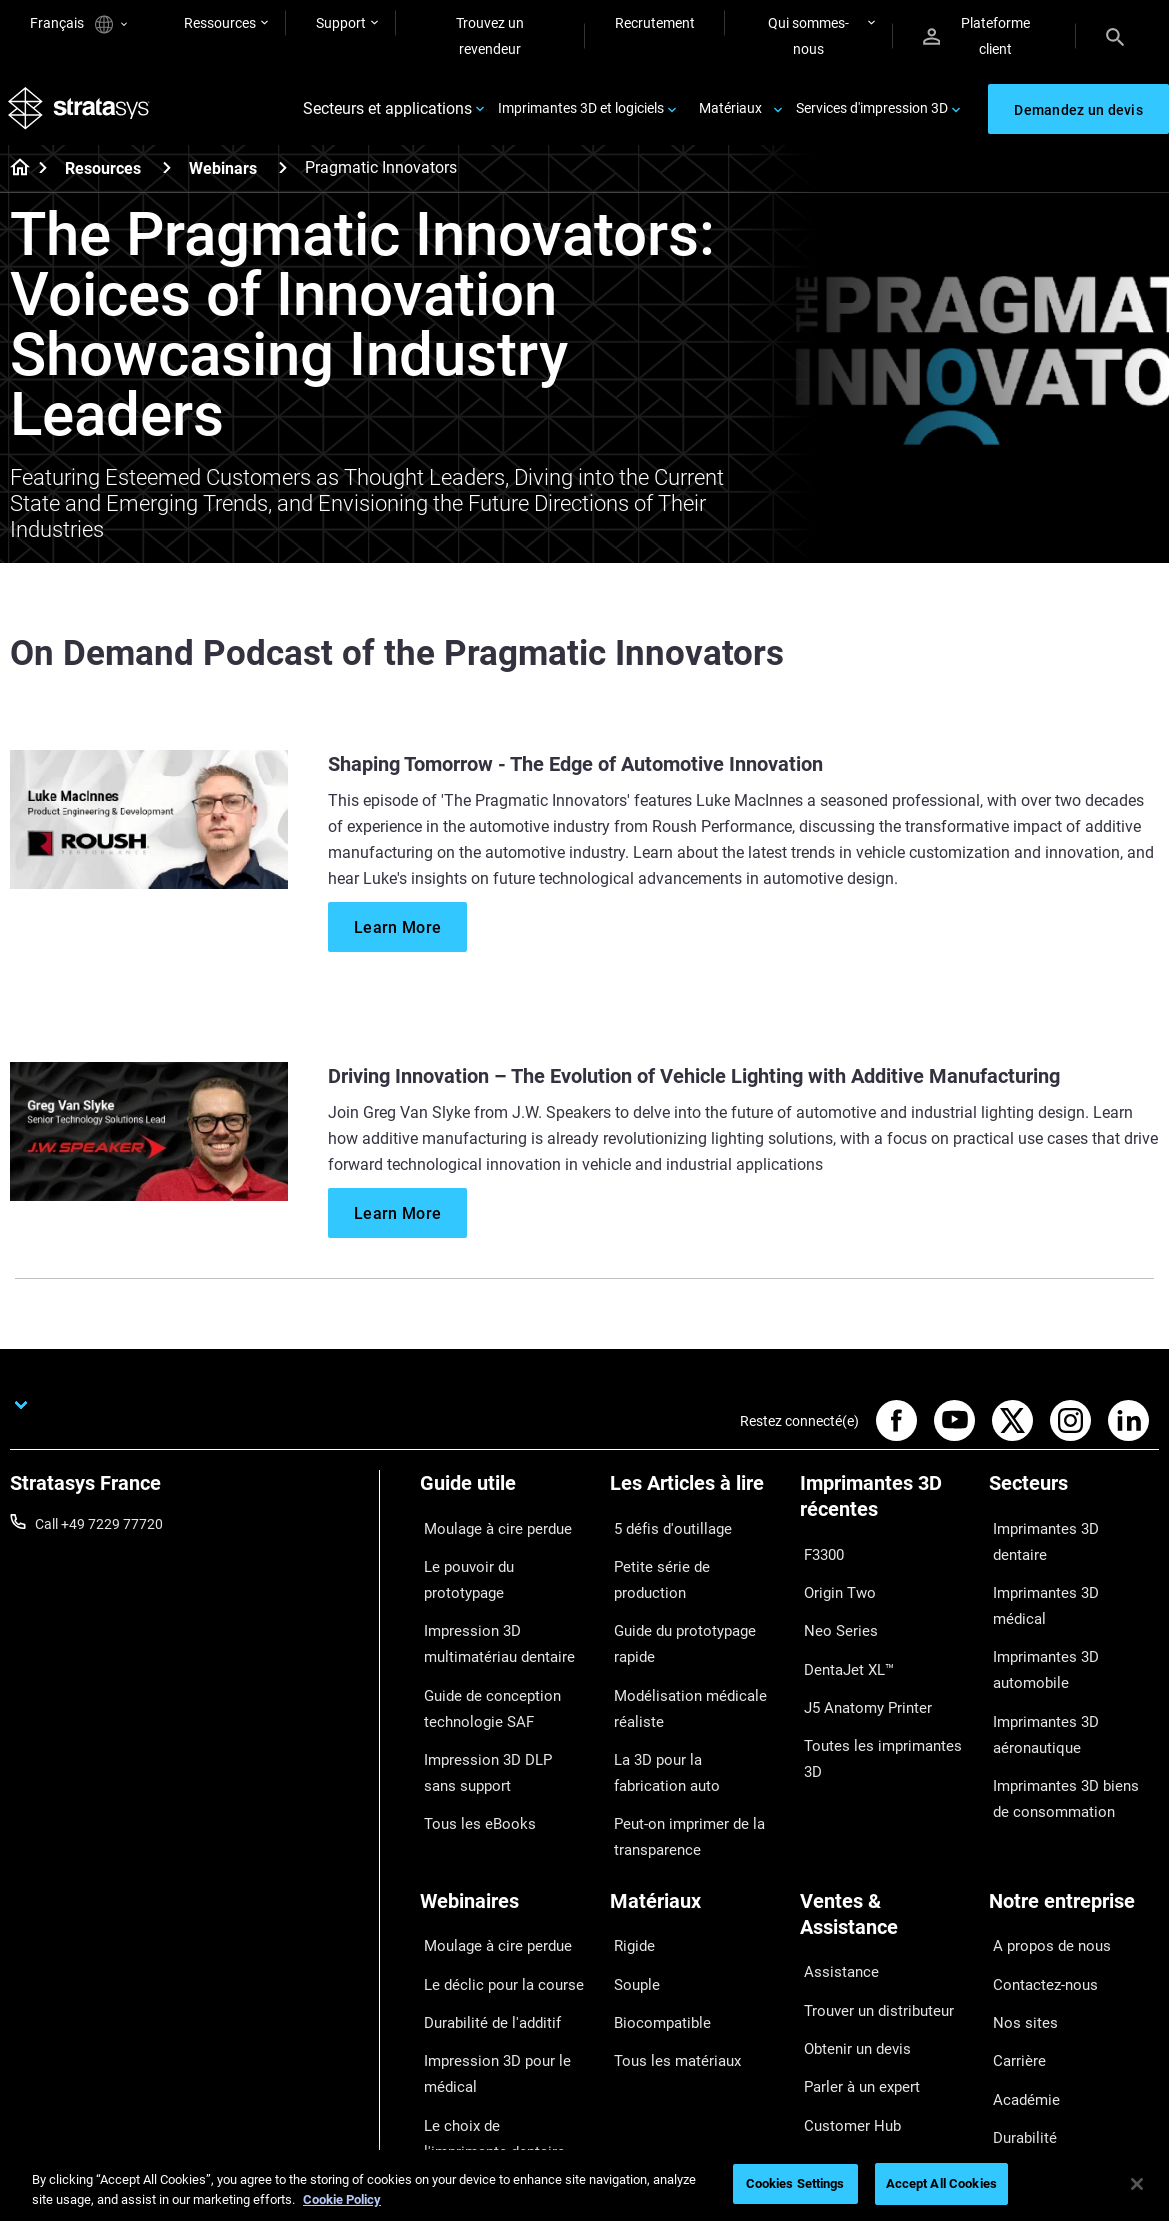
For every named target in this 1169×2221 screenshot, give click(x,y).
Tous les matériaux (668, 1957)
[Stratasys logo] (81, 112)
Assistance (834, 1895)
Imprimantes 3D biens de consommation (1065, 1713)
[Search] (1115, 36)
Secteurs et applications (387, 112)
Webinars (223, 175)
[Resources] (167, 174)
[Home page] (13, 176)
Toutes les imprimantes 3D (881, 1704)
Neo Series (832, 1616)
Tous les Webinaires (480, 2067)
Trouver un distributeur (870, 1924)
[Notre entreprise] (1074, 1835)
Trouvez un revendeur (490, 36)
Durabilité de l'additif (482, 1927)
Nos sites (1017, 1927)
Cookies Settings (795, 2183)
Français (78, 24)
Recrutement (655, 23)
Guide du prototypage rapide (677, 1603)
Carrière (1013, 1957)
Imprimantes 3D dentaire (1065, 1531)
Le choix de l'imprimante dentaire (494, 2025)
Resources (103, 175)
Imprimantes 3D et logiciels (581, 112)
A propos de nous (1043, 1869)
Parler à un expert (854, 1983)
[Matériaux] (695, 1835)
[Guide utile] (505, 1497)
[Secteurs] (1074, 1497)
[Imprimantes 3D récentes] (885, 1510)
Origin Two (833, 1586)
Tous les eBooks (469, 1756)
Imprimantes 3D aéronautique (1038, 1658)
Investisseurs (1030, 2045)
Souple (631, 1898)
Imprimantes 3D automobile (1038, 1603)
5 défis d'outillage (663, 1531)
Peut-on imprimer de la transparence (679, 1769)
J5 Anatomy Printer (860, 1674)
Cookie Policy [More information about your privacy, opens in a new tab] (342, 2199)
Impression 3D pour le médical (487, 1970)
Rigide (629, 1869)
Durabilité (1018, 2015)
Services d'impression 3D (872, 112)
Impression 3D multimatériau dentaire (490, 1603)
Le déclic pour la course (492, 1898)
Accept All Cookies (941, 2183)
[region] (584, 2185)
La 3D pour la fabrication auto (686, 1713)
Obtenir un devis (850, 1953)
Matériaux (730, 112)
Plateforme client (976, 36)
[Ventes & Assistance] (885, 1848)
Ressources (220, 23)
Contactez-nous (1038, 1898)
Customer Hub (845, 2012)
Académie (1019, 1986)
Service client (840, 2041)
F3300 (820, 1557)
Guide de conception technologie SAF (483, 1658)
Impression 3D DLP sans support (495, 1713)
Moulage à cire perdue (488, 1531)
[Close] (1137, 2184)
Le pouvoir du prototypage (502, 1560)
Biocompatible (654, 1927)
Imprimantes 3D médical (1064, 1560)
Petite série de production (688, 1560)
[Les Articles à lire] (695, 1497)
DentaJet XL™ (843, 1645)
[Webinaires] (505, 1835)
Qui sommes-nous (808, 36)
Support (341, 23)
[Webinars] (283, 174)
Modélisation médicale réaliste (679, 1658)
